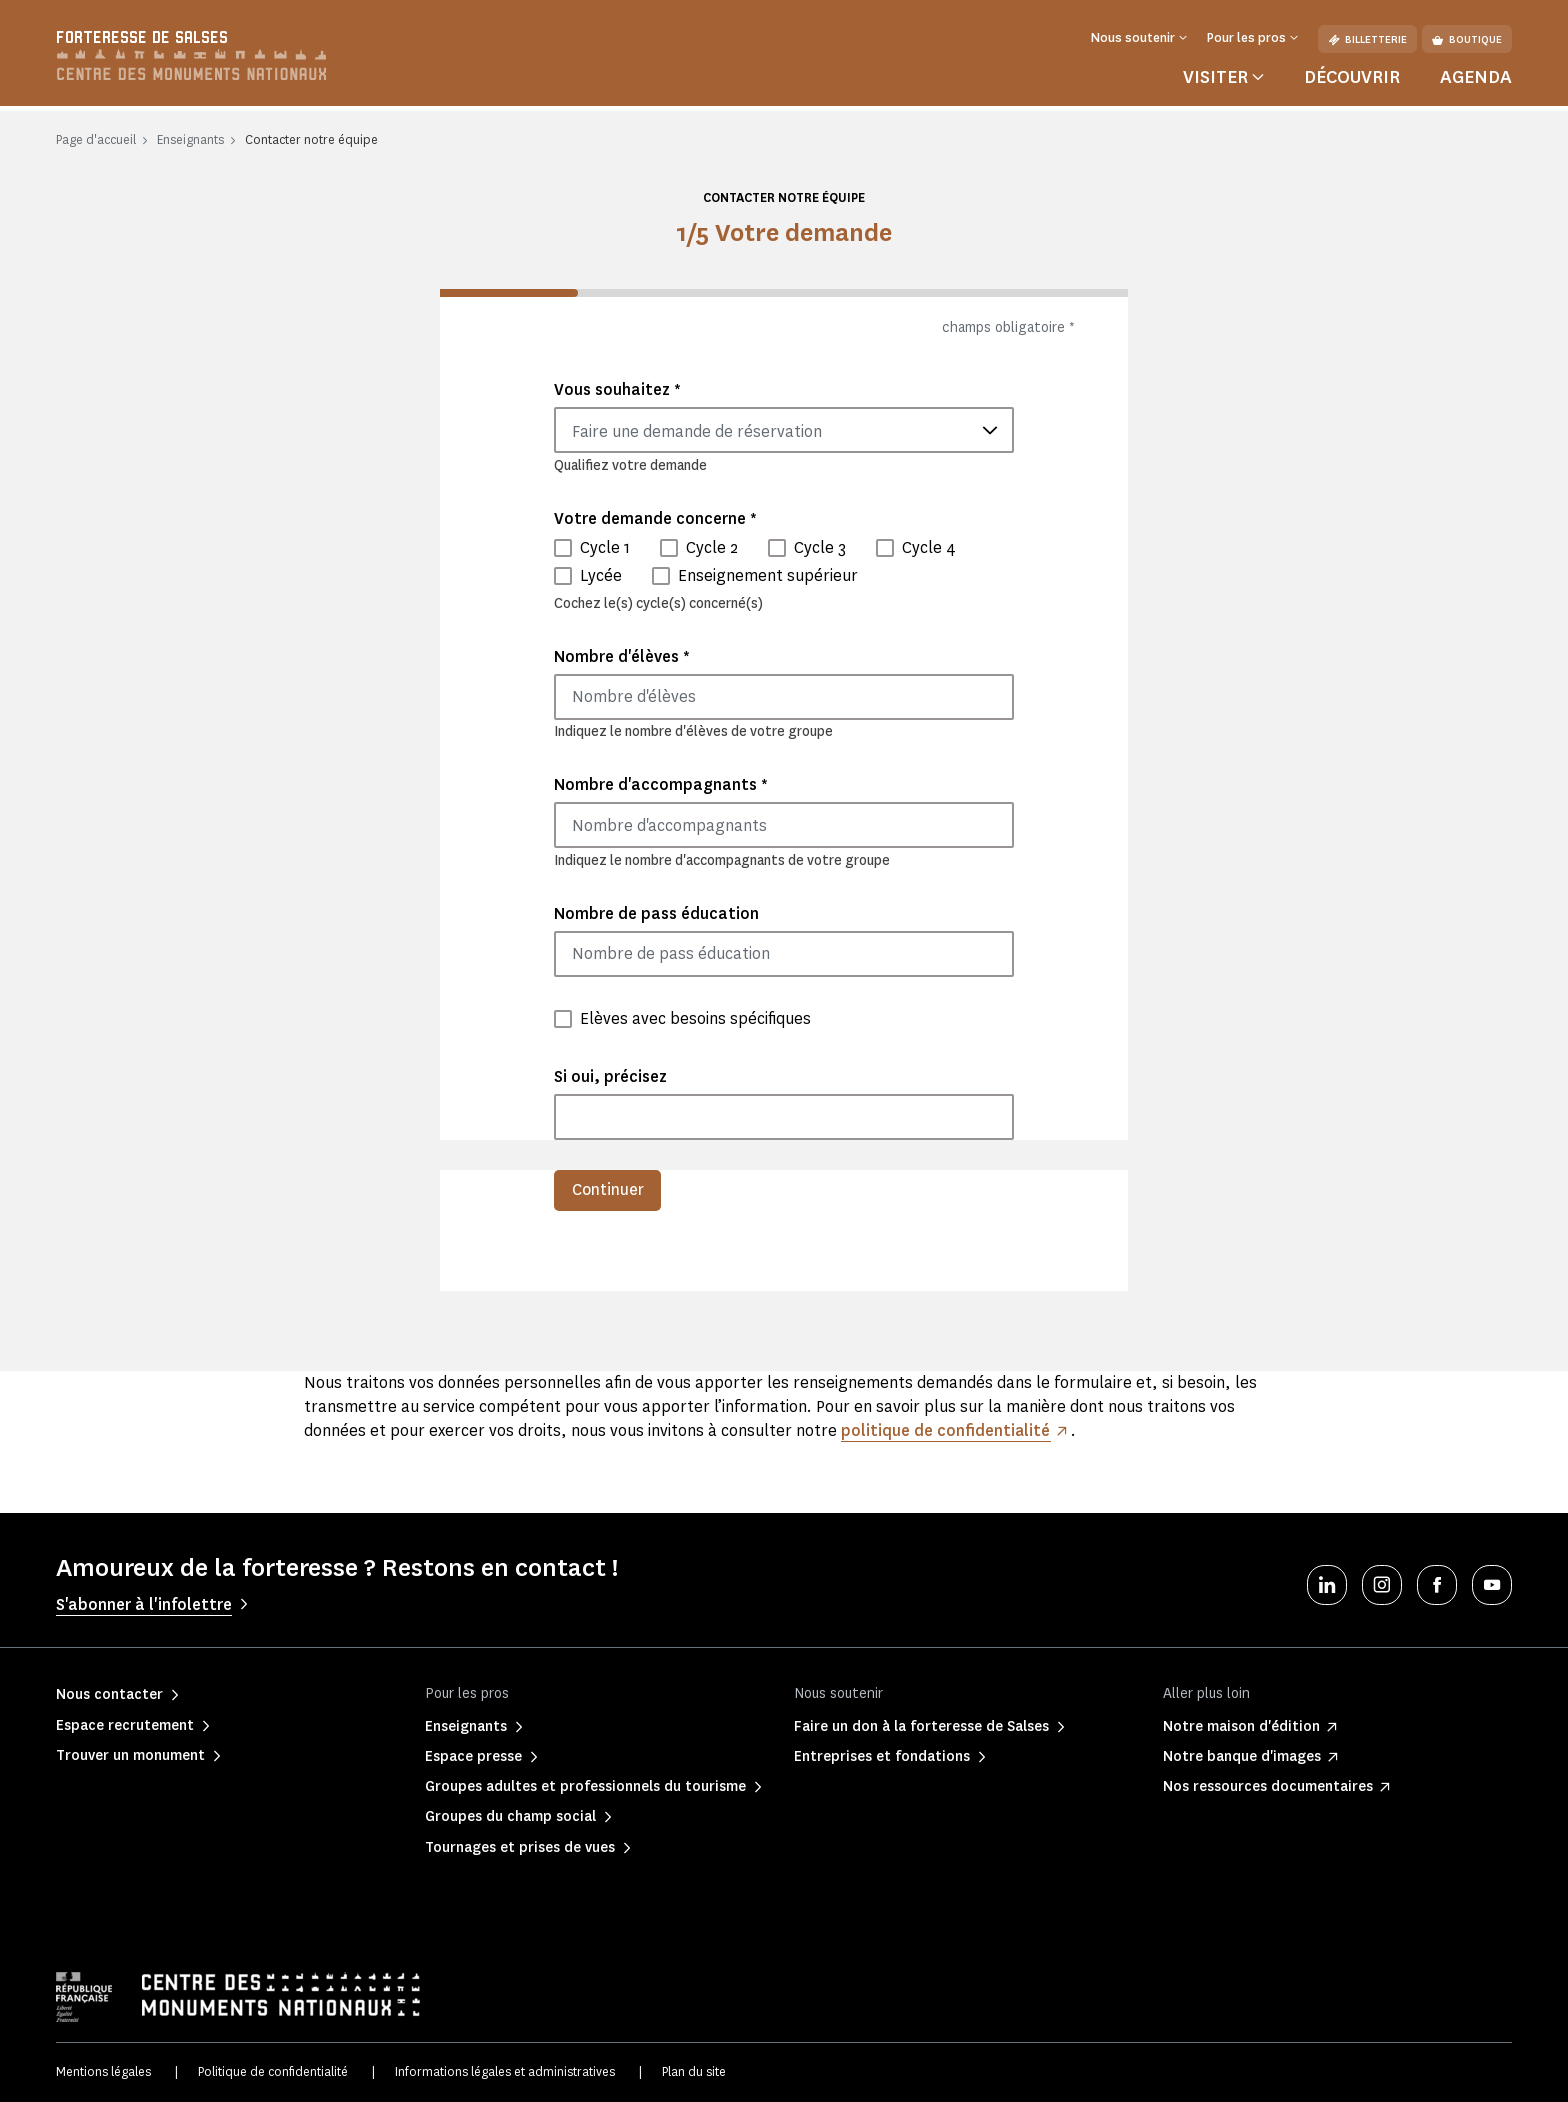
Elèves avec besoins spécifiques (695, 1018)
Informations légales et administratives (505, 2072)
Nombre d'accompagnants (661, 784)
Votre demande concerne (655, 518)
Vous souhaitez (617, 389)
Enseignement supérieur (768, 575)
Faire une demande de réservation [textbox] (697, 431)
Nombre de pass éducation (656, 913)
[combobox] (784, 430)
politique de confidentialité (946, 1430)
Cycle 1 (605, 547)
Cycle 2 (712, 547)
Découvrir (1352, 77)
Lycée (601, 575)
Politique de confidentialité (273, 2072)
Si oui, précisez (610, 1076)
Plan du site (694, 2072)
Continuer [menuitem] (608, 1190)
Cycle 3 (820, 547)
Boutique (1467, 39)
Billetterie (1367, 39)
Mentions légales (103, 2072)
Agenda (1476, 77)
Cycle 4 (929, 547)
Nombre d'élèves (622, 656)
